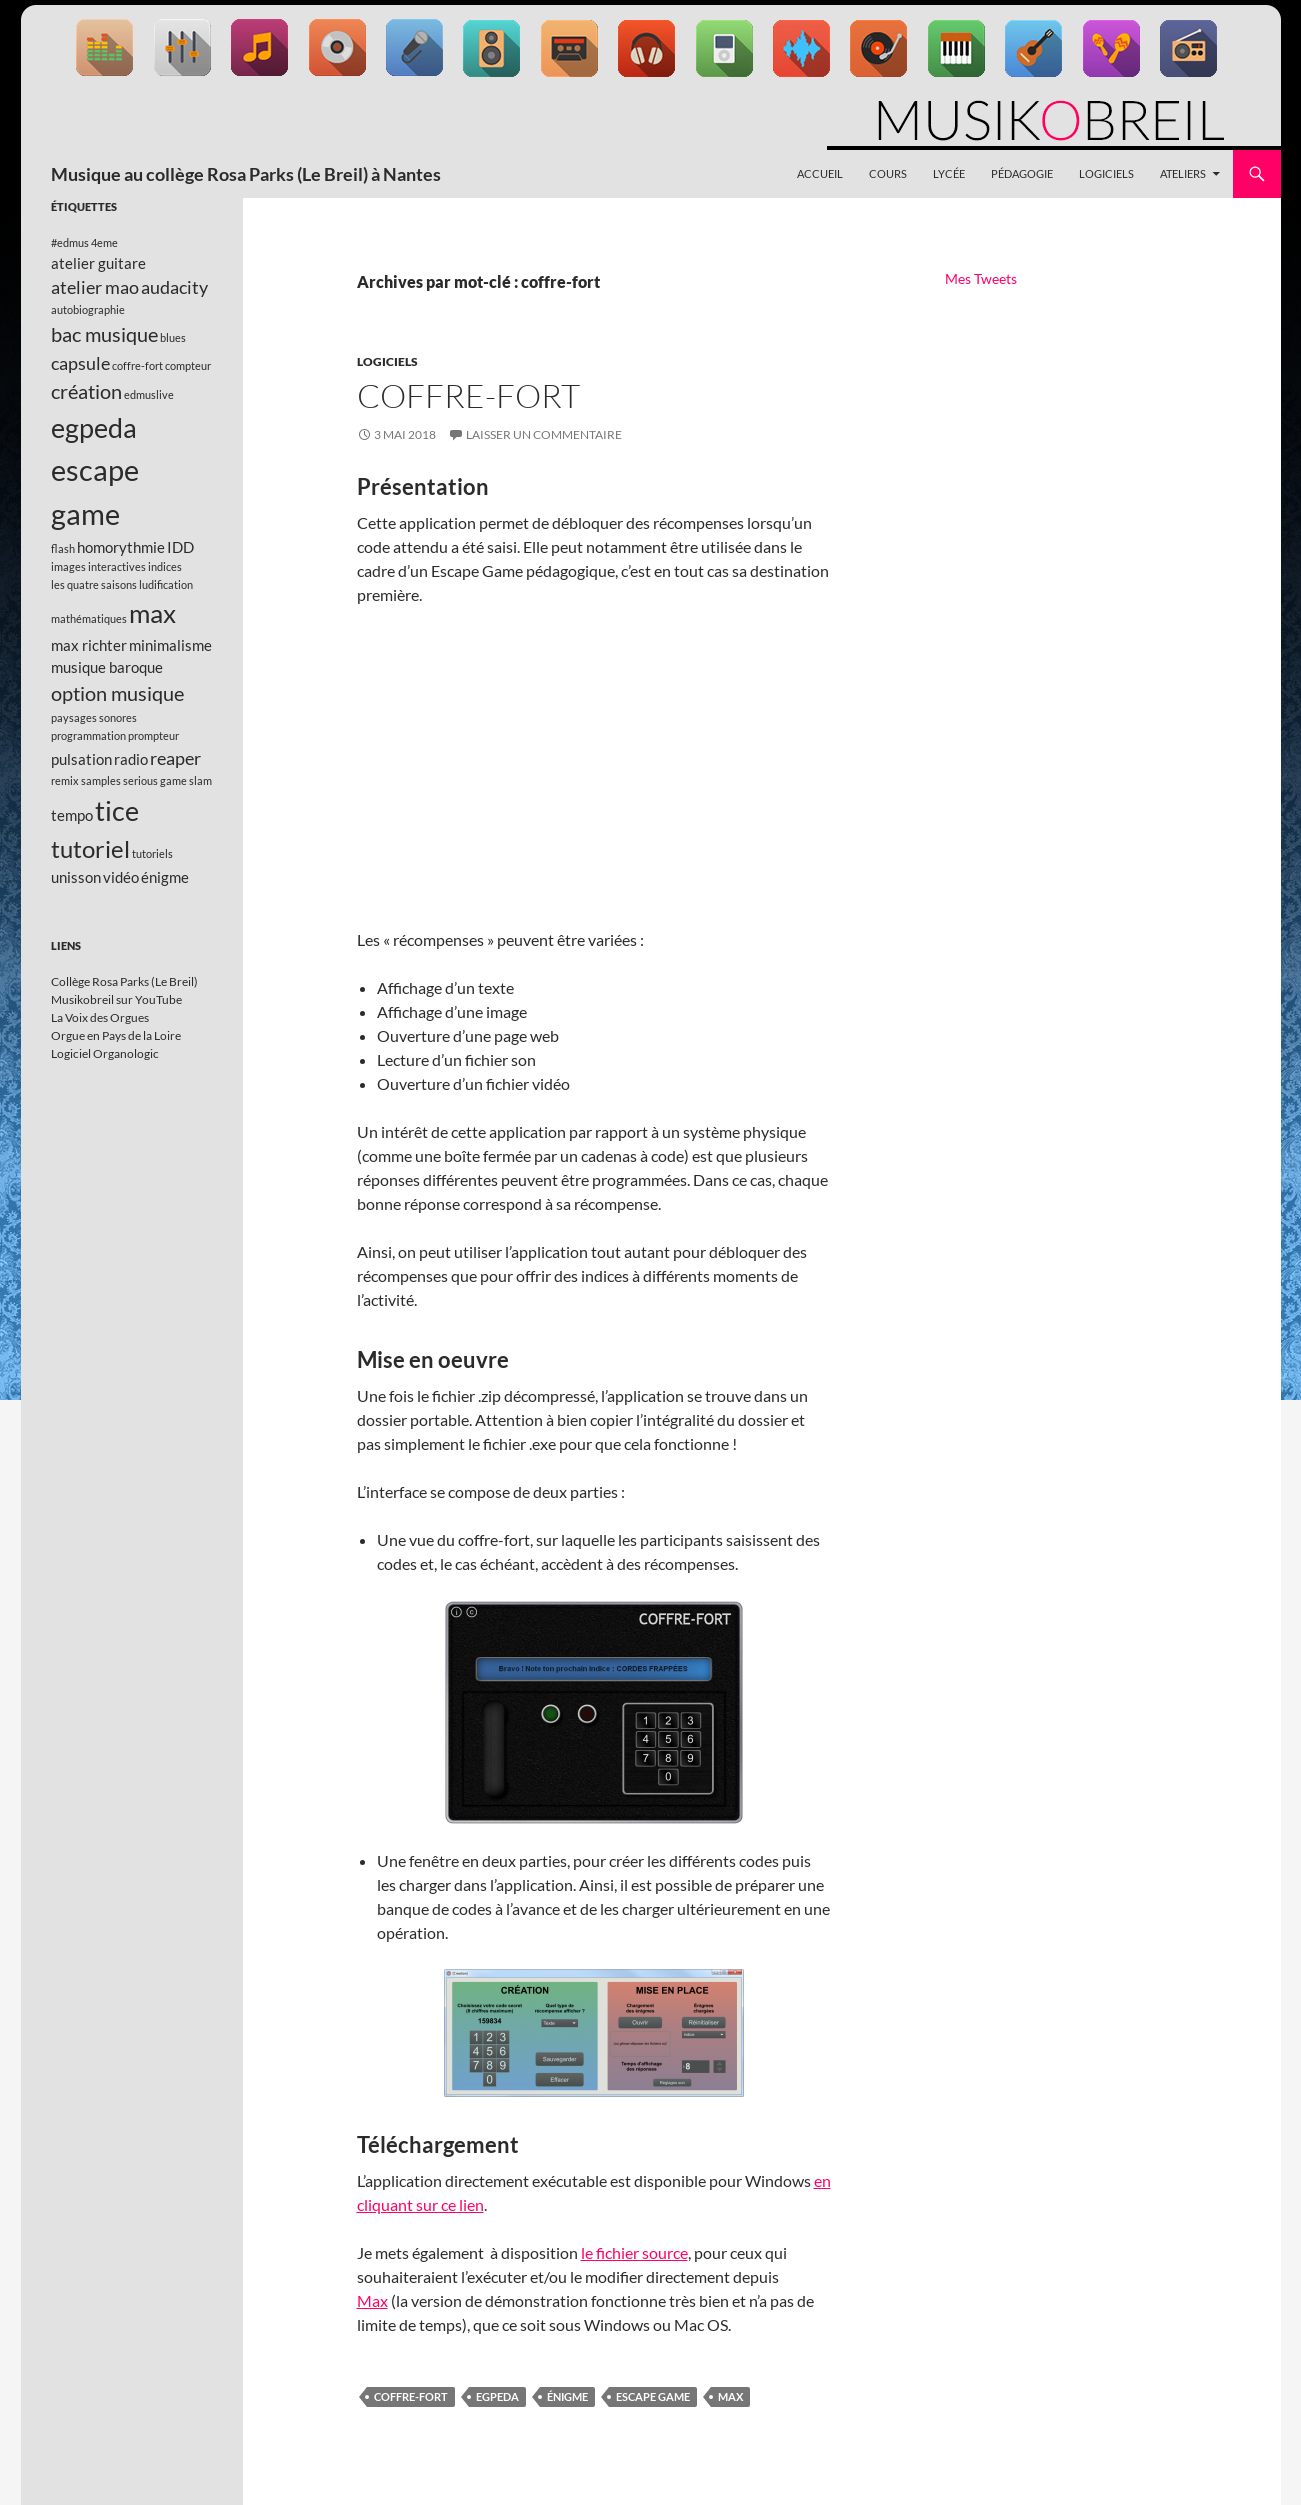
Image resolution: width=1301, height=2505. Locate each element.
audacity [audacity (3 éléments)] (174, 287)
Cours (888, 173)
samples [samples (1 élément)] (101, 780)
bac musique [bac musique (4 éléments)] (104, 334)
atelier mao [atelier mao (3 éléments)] (95, 287)
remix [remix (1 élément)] (65, 780)
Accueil (820, 173)
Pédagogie (1022, 173)
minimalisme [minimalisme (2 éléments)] (170, 645)
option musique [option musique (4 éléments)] (117, 693)
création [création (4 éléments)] (86, 391)
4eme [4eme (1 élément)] (104, 242)
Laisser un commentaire (544, 434)
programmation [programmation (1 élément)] (88, 735)
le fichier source (634, 2252)
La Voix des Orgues (100, 1017)
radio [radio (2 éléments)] (131, 759)
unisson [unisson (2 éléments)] (76, 877)
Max (372, 2300)
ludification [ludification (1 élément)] (166, 584)
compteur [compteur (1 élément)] (188, 365)
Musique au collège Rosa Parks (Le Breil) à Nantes (246, 174)
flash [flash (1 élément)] (63, 548)
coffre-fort (411, 2396)
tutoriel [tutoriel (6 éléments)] (90, 848)
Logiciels (1106, 173)
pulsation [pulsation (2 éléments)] (81, 759)
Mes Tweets (981, 278)
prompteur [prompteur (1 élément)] (153, 735)
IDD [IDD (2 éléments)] (180, 547)
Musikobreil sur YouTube (116, 999)
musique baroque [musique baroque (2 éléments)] (107, 667)
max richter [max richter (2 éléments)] (89, 645)
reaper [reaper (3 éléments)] (175, 758)
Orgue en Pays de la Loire (116, 1035)
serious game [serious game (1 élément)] (155, 780)
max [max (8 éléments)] (152, 613)
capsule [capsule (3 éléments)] (80, 363)
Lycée (949, 173)
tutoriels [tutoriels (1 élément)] (152, 853)
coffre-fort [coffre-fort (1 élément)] (137, 365)
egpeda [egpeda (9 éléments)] (94, 427)
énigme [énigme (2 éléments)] (165, 877)
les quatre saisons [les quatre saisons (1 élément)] (94, 584)
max (730, 2396)
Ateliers (1183, 173)
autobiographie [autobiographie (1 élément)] (88, 309)
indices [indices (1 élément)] (165, 566)
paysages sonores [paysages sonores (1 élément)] (94, 717)
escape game (653, 2396)
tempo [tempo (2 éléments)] (72, 815)
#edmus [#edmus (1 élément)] (70, 242)
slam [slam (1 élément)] (200, 780)
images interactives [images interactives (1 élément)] (98, 566)
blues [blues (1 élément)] (173, 337)
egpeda (497, 2396)
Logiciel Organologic (105, 1053)
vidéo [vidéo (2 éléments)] (121, 877)
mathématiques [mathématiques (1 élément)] (89, 618)
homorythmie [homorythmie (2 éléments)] (121, 547)
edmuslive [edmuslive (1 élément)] (149, 394)
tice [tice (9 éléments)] (117, 810)
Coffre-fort (468, 395)
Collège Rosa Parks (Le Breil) (124, 981)
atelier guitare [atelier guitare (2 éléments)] (98, 263)
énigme (567, 2396)
